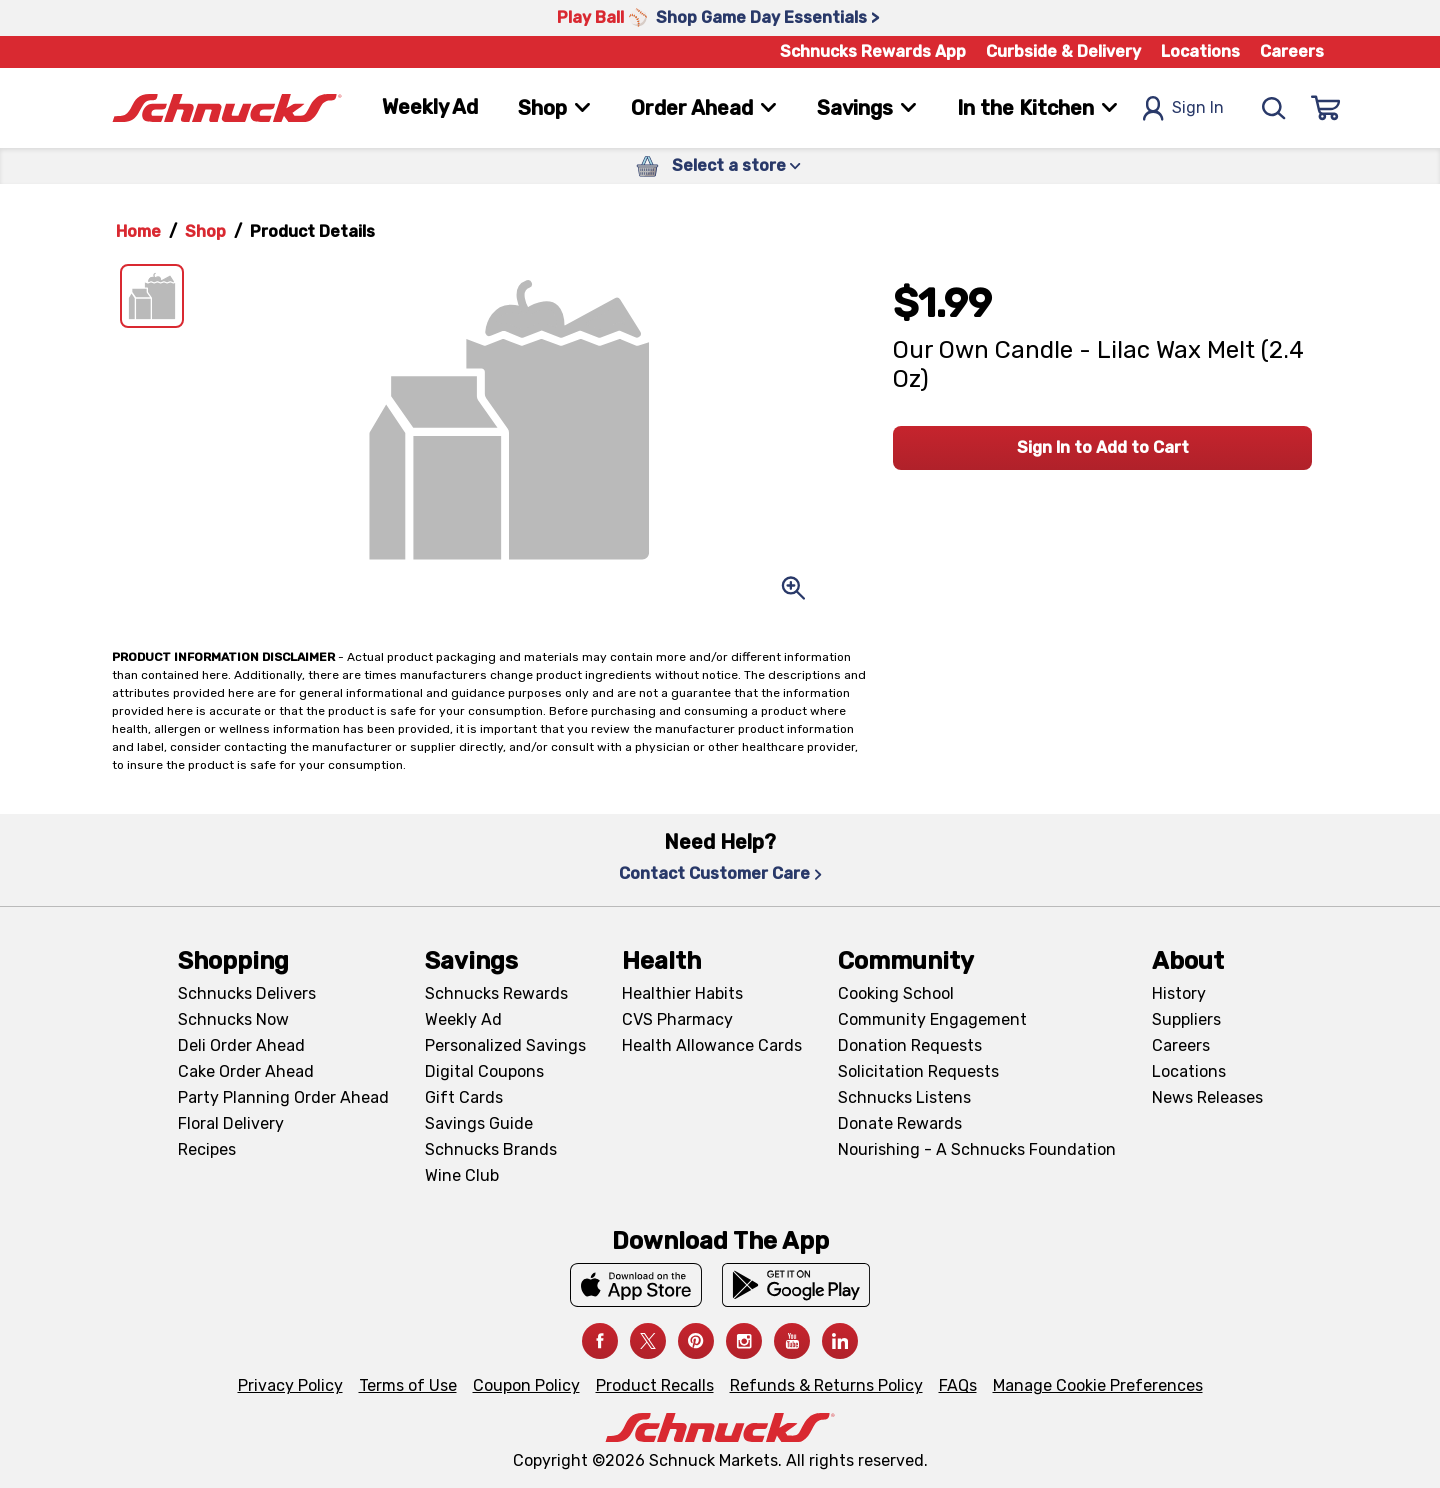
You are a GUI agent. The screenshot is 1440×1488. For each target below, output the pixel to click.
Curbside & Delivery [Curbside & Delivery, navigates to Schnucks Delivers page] (1063, 51)
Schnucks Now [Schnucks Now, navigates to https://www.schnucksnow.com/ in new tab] (233, 1019)
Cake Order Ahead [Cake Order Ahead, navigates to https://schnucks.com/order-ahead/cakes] (246, 1071)
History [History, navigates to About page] (1179, 993)
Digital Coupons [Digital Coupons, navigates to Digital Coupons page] (484, 1071)
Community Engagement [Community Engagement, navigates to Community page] (932, 1019)
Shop (205, 231)
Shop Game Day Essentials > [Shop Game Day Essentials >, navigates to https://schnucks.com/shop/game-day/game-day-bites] (767, 17)
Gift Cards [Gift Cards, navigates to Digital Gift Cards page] (464, 1097)
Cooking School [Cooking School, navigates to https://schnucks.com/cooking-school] (896, 993)
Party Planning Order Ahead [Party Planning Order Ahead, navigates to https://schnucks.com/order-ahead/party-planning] (283, 1097)
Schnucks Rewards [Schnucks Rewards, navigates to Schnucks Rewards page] (496, 993)
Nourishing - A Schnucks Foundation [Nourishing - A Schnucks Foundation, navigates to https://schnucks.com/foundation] (977, 1149)
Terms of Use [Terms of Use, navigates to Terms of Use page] (408, 1385)
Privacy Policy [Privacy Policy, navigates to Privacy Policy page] (290, 1385)
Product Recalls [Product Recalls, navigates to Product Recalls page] (655, 1385)
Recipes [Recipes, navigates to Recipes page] (207, 1149)
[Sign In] (1326, 108)
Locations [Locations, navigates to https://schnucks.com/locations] (1200, 51)
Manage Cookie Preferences (1098, 1385)
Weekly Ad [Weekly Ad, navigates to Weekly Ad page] (430, 107)
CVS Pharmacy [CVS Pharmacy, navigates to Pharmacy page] (677, 1019)
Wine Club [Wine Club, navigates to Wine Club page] (462, 1175)
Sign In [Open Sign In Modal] (1183, 108)
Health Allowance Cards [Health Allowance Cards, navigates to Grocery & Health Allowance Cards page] (712, 1045)
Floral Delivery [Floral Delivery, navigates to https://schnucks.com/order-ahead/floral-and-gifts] (231, 1123)
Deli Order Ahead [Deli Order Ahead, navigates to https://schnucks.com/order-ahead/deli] (241, 1045)
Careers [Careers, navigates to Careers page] (1292, 51)
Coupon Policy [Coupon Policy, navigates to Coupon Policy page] (526, 1385)
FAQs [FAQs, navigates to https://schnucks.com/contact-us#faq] (958, 1385)
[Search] (1274, 108)
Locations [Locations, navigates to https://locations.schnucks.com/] (1189, 1071)
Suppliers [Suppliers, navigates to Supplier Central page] (1186, 1019)
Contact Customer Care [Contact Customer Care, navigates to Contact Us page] (720, 873)
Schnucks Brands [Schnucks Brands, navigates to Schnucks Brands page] (491, 1149)
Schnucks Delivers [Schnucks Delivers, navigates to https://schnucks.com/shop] (247, 993)
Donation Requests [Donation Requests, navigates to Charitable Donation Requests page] (910, 1045)
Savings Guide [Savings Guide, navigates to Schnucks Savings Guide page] (479, 1123)
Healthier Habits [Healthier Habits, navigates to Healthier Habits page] (682, 993)
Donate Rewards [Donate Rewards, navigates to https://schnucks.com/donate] (900, 1123)
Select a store (736, 165)
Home (138, 231)
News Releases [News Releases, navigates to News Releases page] (1207, 1097)
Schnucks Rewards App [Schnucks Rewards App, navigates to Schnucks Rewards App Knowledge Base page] (873, 51)
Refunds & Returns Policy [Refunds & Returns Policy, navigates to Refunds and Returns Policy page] (826, 1385)
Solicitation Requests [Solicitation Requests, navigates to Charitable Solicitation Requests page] (918, 1071)
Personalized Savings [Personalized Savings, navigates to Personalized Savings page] (505, 1045)
